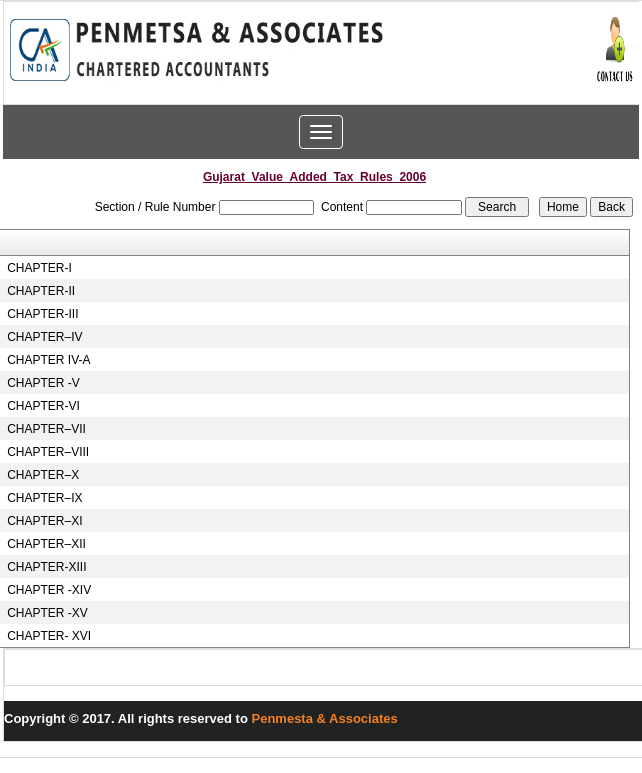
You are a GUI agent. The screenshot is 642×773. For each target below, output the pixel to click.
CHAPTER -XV (47, 613)
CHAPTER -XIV (49, 590)
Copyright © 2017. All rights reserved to (128, 718)
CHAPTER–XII (46, 544)
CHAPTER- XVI (49, 636)
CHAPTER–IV (44, 337)
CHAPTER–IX (44, 498)
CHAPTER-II (41, 291)
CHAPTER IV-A (48, 360)
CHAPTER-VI (43, 406)
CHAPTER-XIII (46, 567)
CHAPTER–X (43, 475)
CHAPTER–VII (46, 429)
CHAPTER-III (42, 314)
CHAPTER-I (39, 268)
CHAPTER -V (43, 383)
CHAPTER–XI (44, 521)
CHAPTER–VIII (48, 452)
